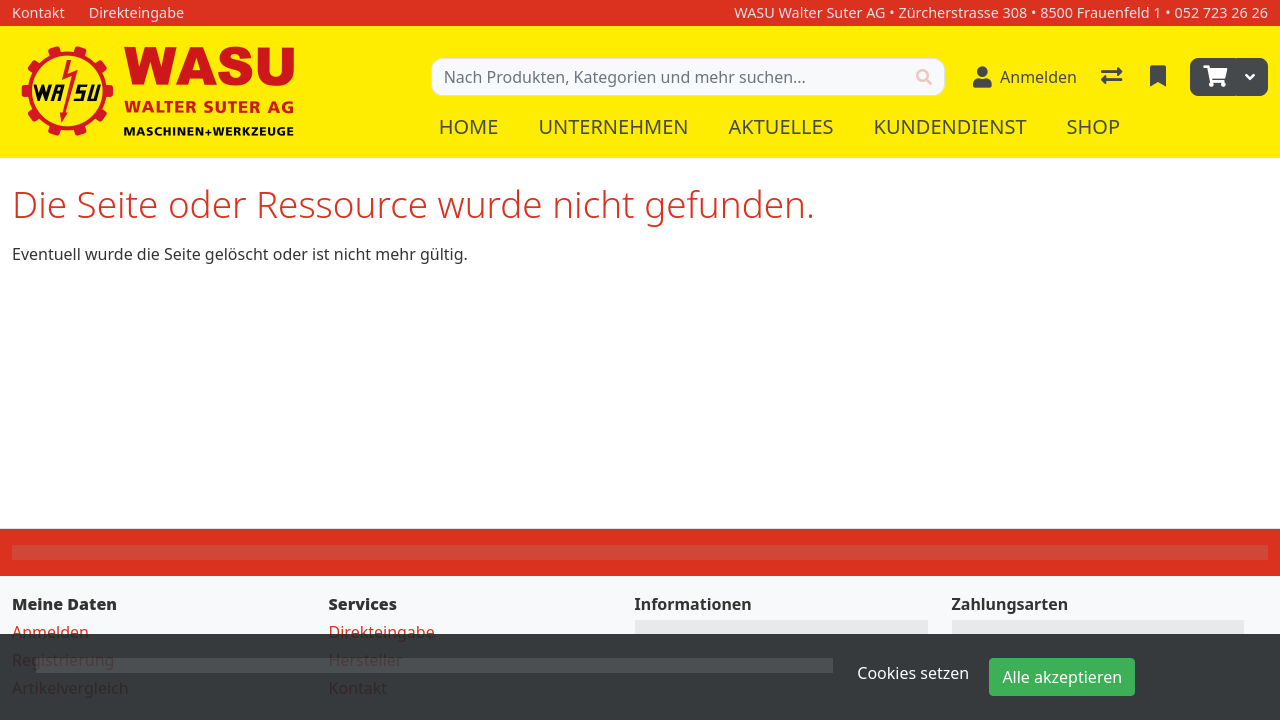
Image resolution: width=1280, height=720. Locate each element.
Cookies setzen (913, 673)
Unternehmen (613, 126)
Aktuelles (780, 126)
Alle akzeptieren (1062, 677)
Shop (1094, 126)
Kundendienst (950, 126)
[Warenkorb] (1213, 77)
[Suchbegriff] (668, 77)
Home (469, 126)
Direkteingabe (382, 632)
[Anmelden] (1025, 77)
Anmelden (50, 632)
